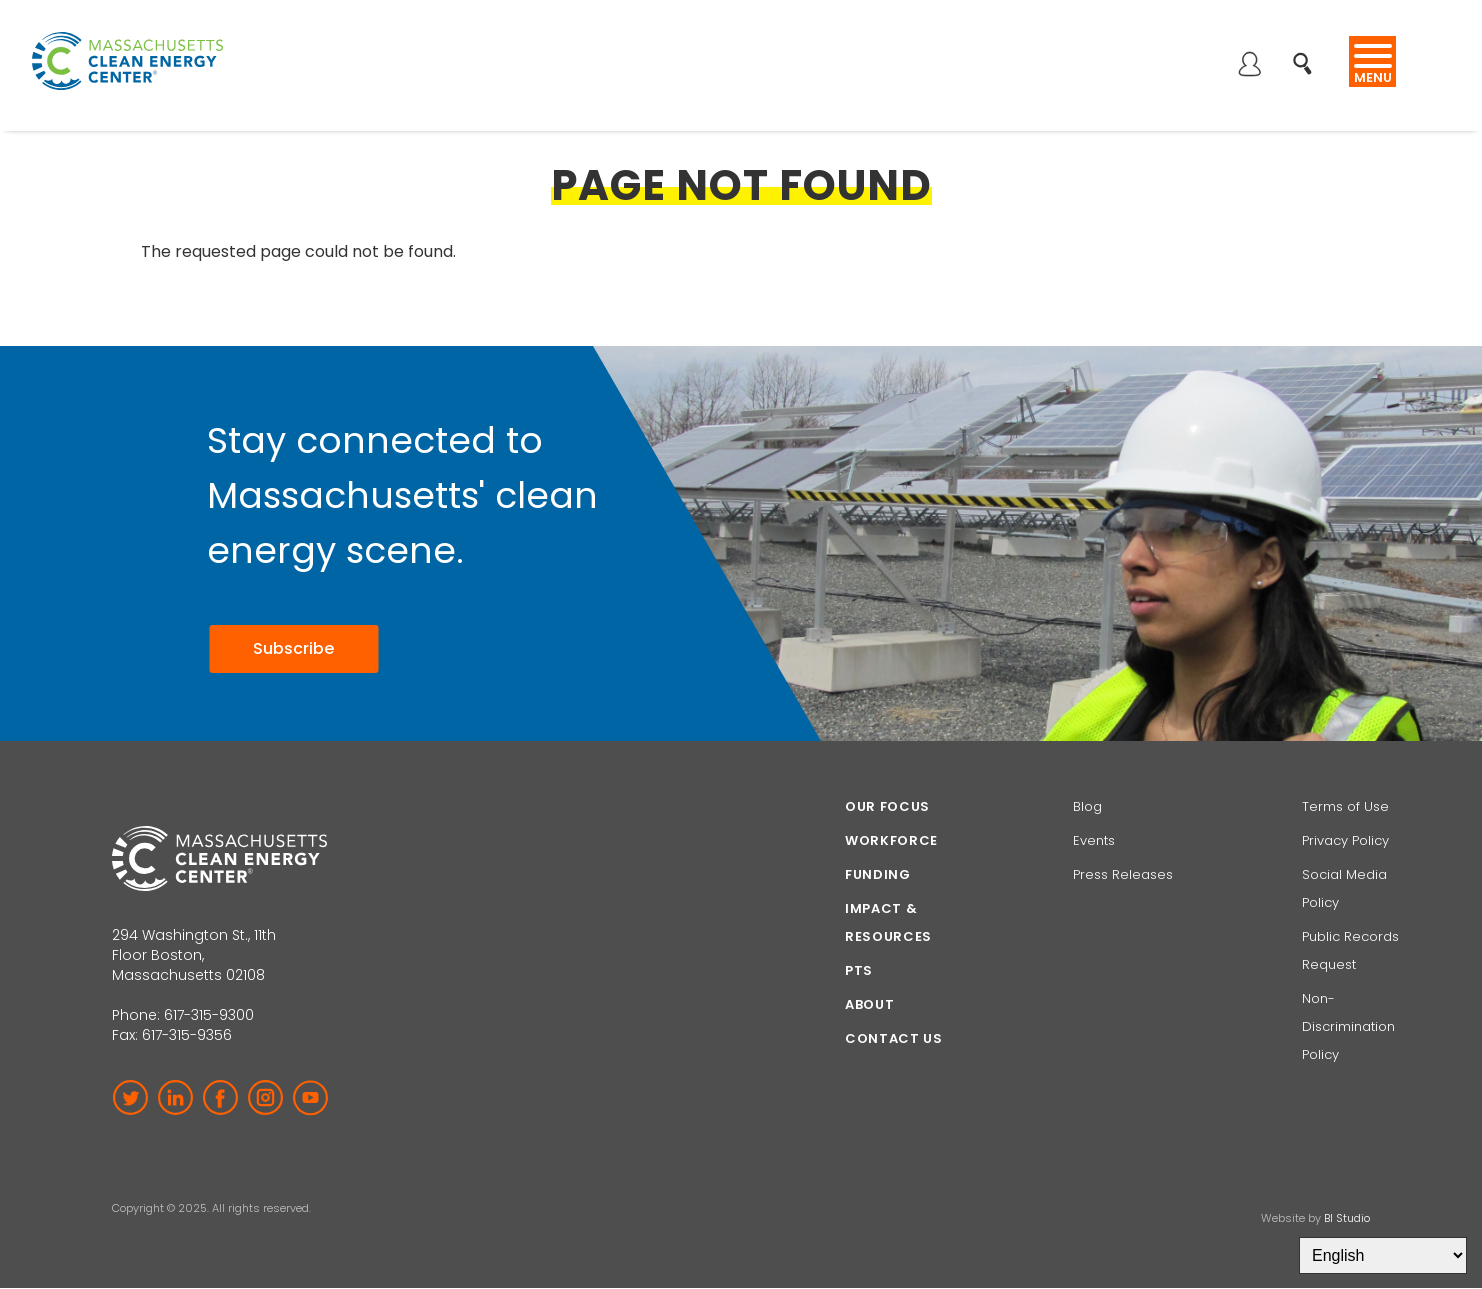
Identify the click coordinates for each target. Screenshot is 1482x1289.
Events (1094, 840)
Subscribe (293, 648)
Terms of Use (1345, 806)
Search (1308, 53)
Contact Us (894, 1038)
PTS (859, 970)
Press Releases (1123, 874)
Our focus (887, 806)
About (869, 1004)
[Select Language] (1383, 1255)
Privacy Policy (1345, 840)
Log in (1249, 66)
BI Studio (1347, 1218)
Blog (1087, 806)
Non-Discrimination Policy (1348, 1026)
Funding (878, 874)
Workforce (891, 840)
